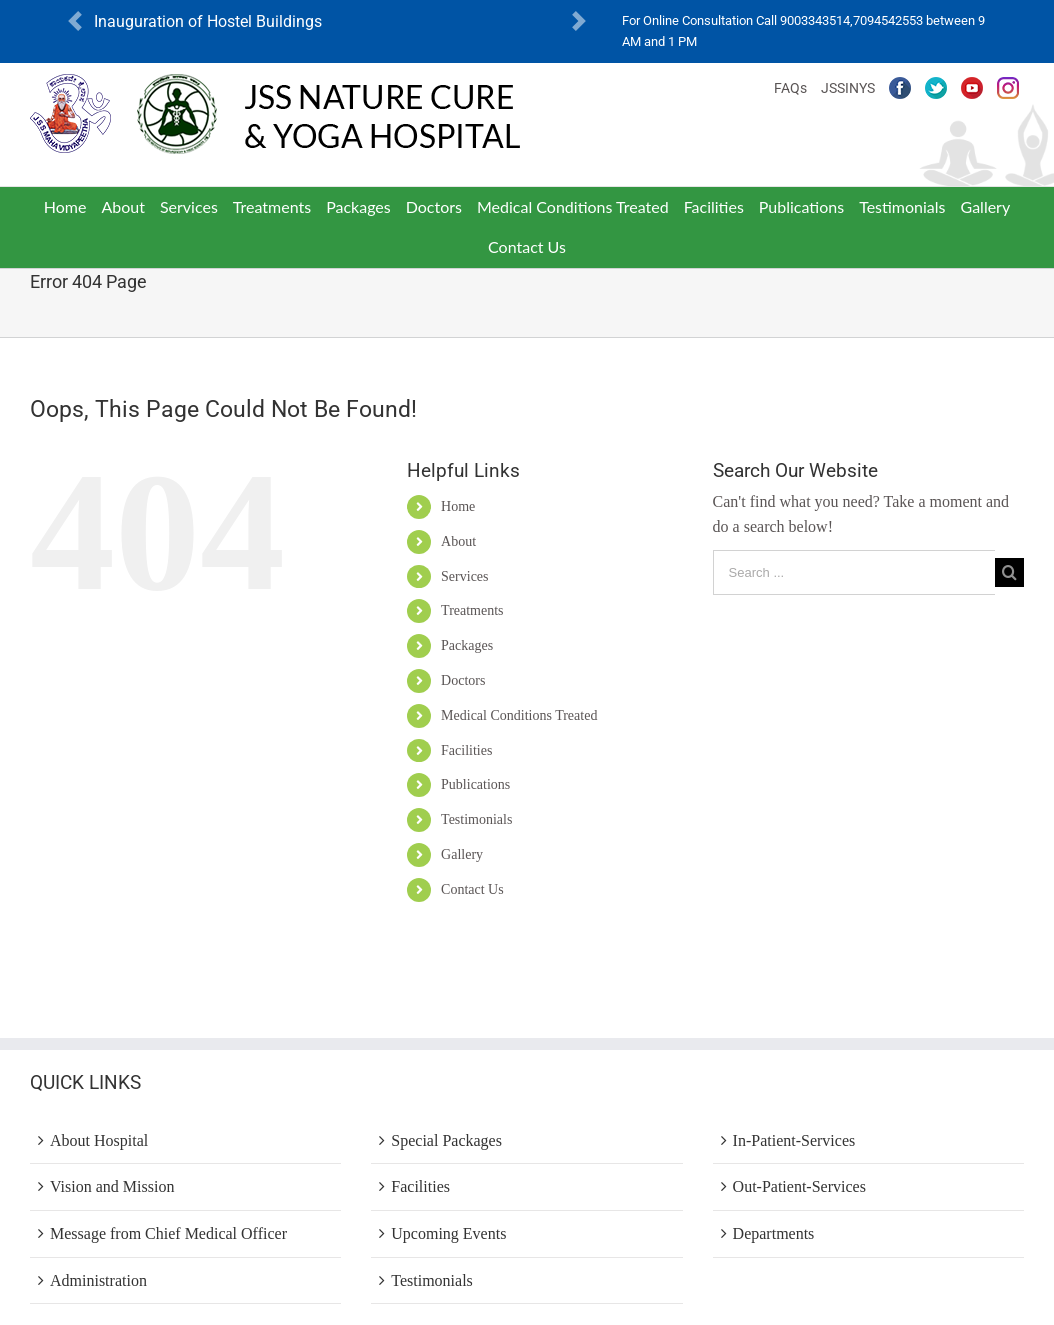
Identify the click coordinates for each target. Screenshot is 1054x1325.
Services (464, 576)
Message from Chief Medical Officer (168, 1233)
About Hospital (99, 1140)
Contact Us (472, 889)
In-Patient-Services (794, 1140)
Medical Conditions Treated (519, 715)
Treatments (472, 610)
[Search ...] (854, 572)
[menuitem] (65, 207)
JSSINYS (848, 88)
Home (458, 506)
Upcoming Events (448, 1233)
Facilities (466, 750)
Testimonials (476, 819)
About (458, 541)
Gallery (462, 854)
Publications (475, 784)
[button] (75, 21)
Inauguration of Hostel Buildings (208, 21)
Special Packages (446, 1140)
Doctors (463, 680)
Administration (98, 1280)
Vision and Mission (112, 1186)
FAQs (790, 88)
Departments (774, 1233)
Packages (467, 645)
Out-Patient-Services (799, 1186)
